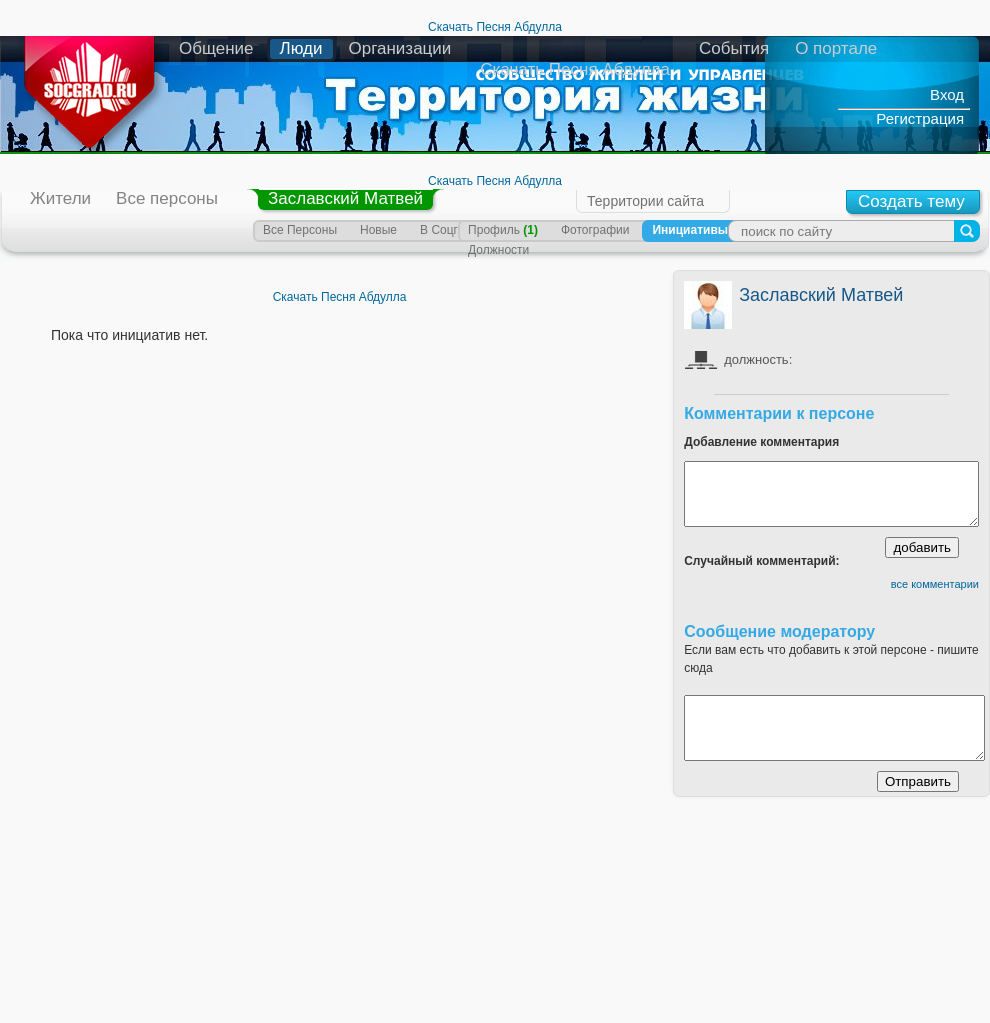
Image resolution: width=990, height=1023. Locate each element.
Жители (60, 198)
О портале (836, 48)
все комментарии (935, 584)
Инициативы (690, 230)
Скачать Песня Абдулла (495, 27)
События (734, 48)
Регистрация (920, 118)
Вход (947, 94)
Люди (301, 48)
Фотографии (595, 230)
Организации (400, 48)
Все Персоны (300, 230)
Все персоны (167, 198)
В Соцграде (452, 230)
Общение (216, 48)
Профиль (503, 230)
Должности (498, 250)
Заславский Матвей (345, 198)
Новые (378, 230)
